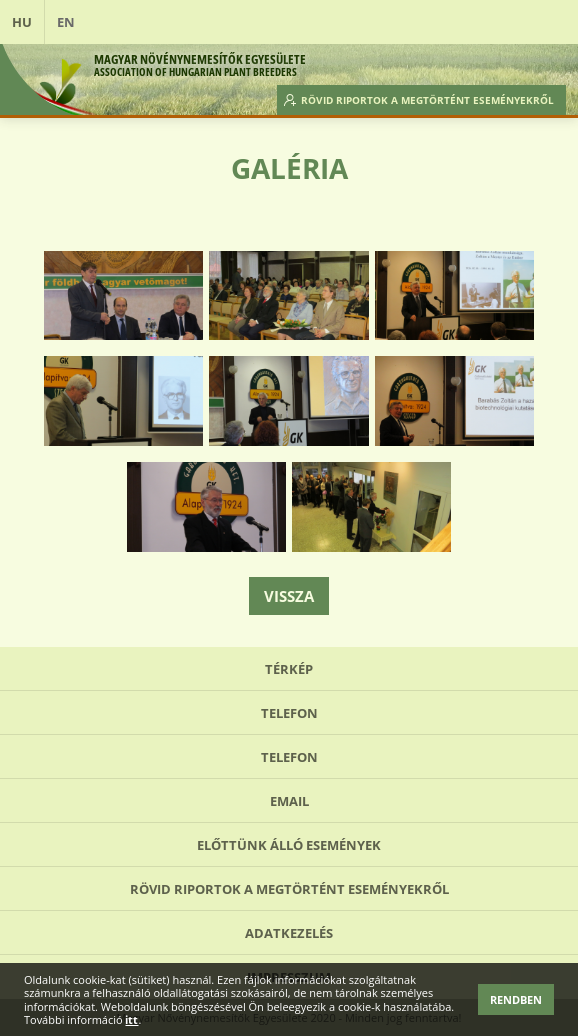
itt (131, 1019)
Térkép (289, 669)
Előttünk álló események (289, 845)
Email (289, 801)
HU (22, 22)
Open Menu (544, 22)
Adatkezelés (289, 933)
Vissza (289, 596)
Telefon (289, 713)
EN (66, 22)
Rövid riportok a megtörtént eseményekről (427, 100)
